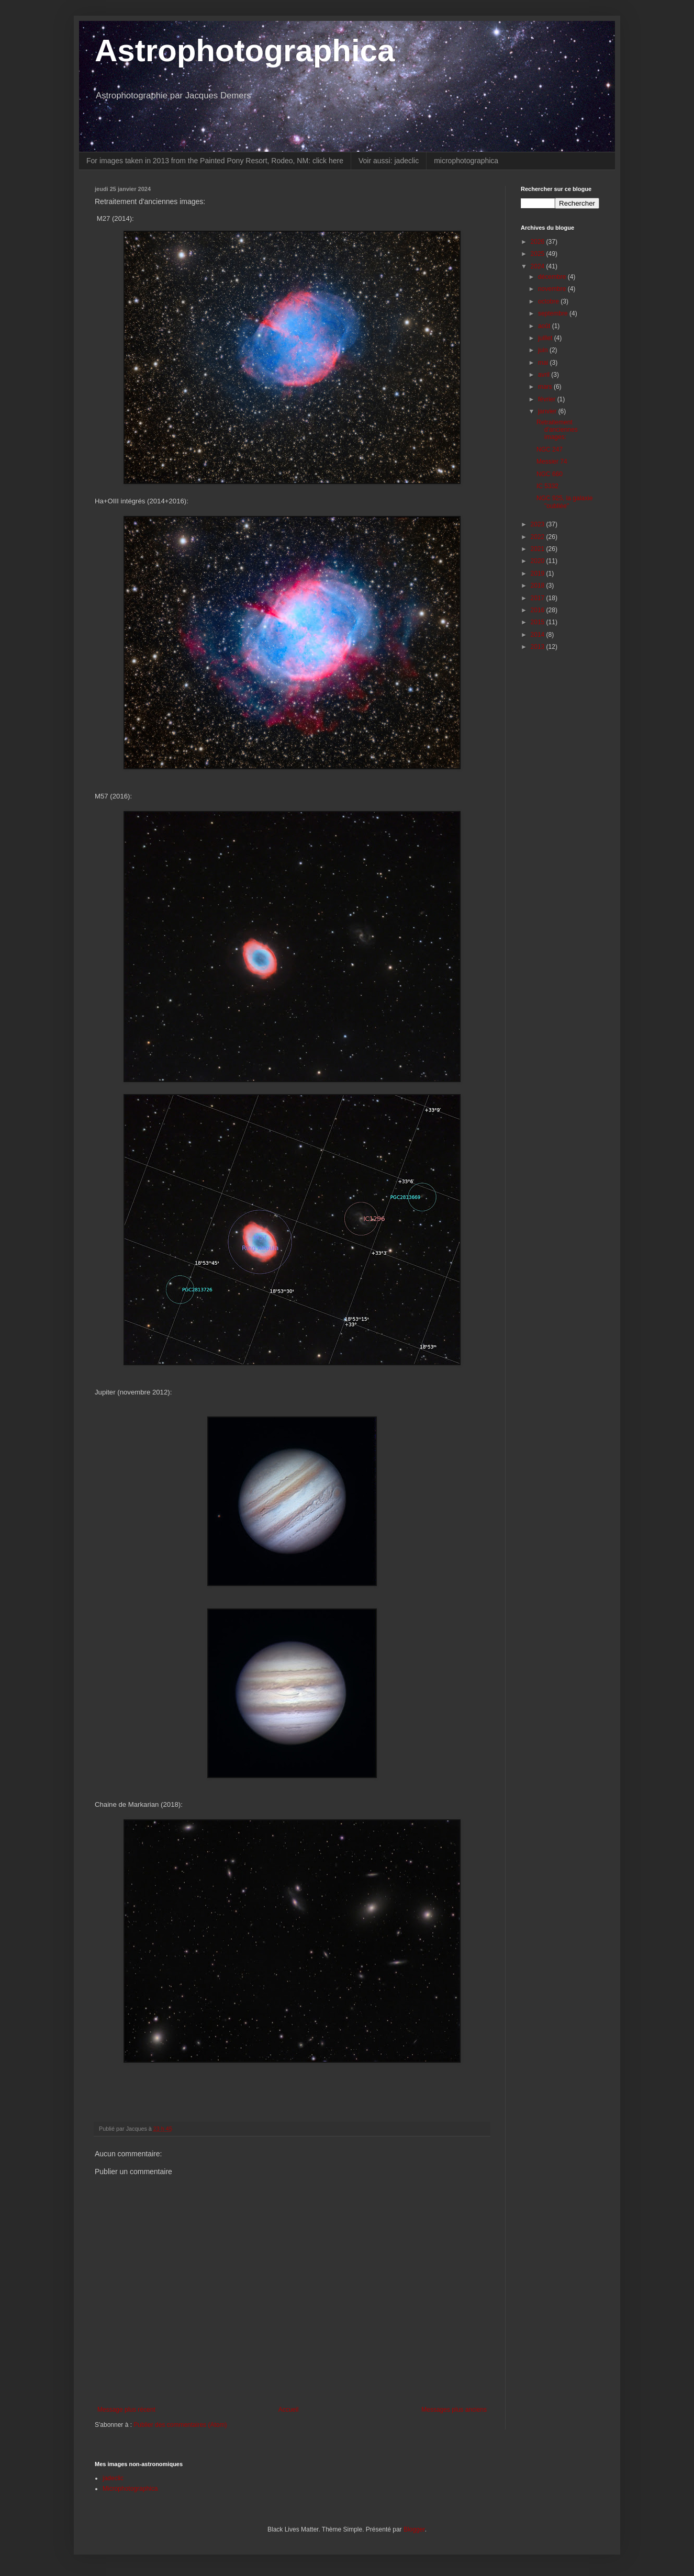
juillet (546, 338)
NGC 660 (549, 474)
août (545, 326)
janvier (548, 411)
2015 (538, 622)
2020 (538, 561)
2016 (538, 610)
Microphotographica (130, 2488)
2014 (538, 634)
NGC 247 (549, 449)
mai (544, 362)
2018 (538, 585)
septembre (553, 313)
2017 (538, 598)
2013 (538, 646)
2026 (538, 241)
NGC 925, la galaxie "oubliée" (564, 501)
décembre (553, 276)
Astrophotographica (245, 50)
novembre (553, 289)
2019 (538, 573)
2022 (538, 537)
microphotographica (466, 160)
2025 (538, 253)
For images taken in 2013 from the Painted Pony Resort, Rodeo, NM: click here (214, 160)
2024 (538, 266)
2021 (538, 549)
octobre (549, 301)
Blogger (414, 2529)
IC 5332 (547, 486)
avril (544, 374)
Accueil (288, 2409)
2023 (538, 524)
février (547, 399)
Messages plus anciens (454, 2409)
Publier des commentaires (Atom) (180, 2424)
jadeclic (113, 2478)
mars (546, 386)
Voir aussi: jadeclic (389, 160)
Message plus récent (126, 2409)
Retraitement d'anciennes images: (557, 430)
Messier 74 (551, 461)
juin (544, 350)
